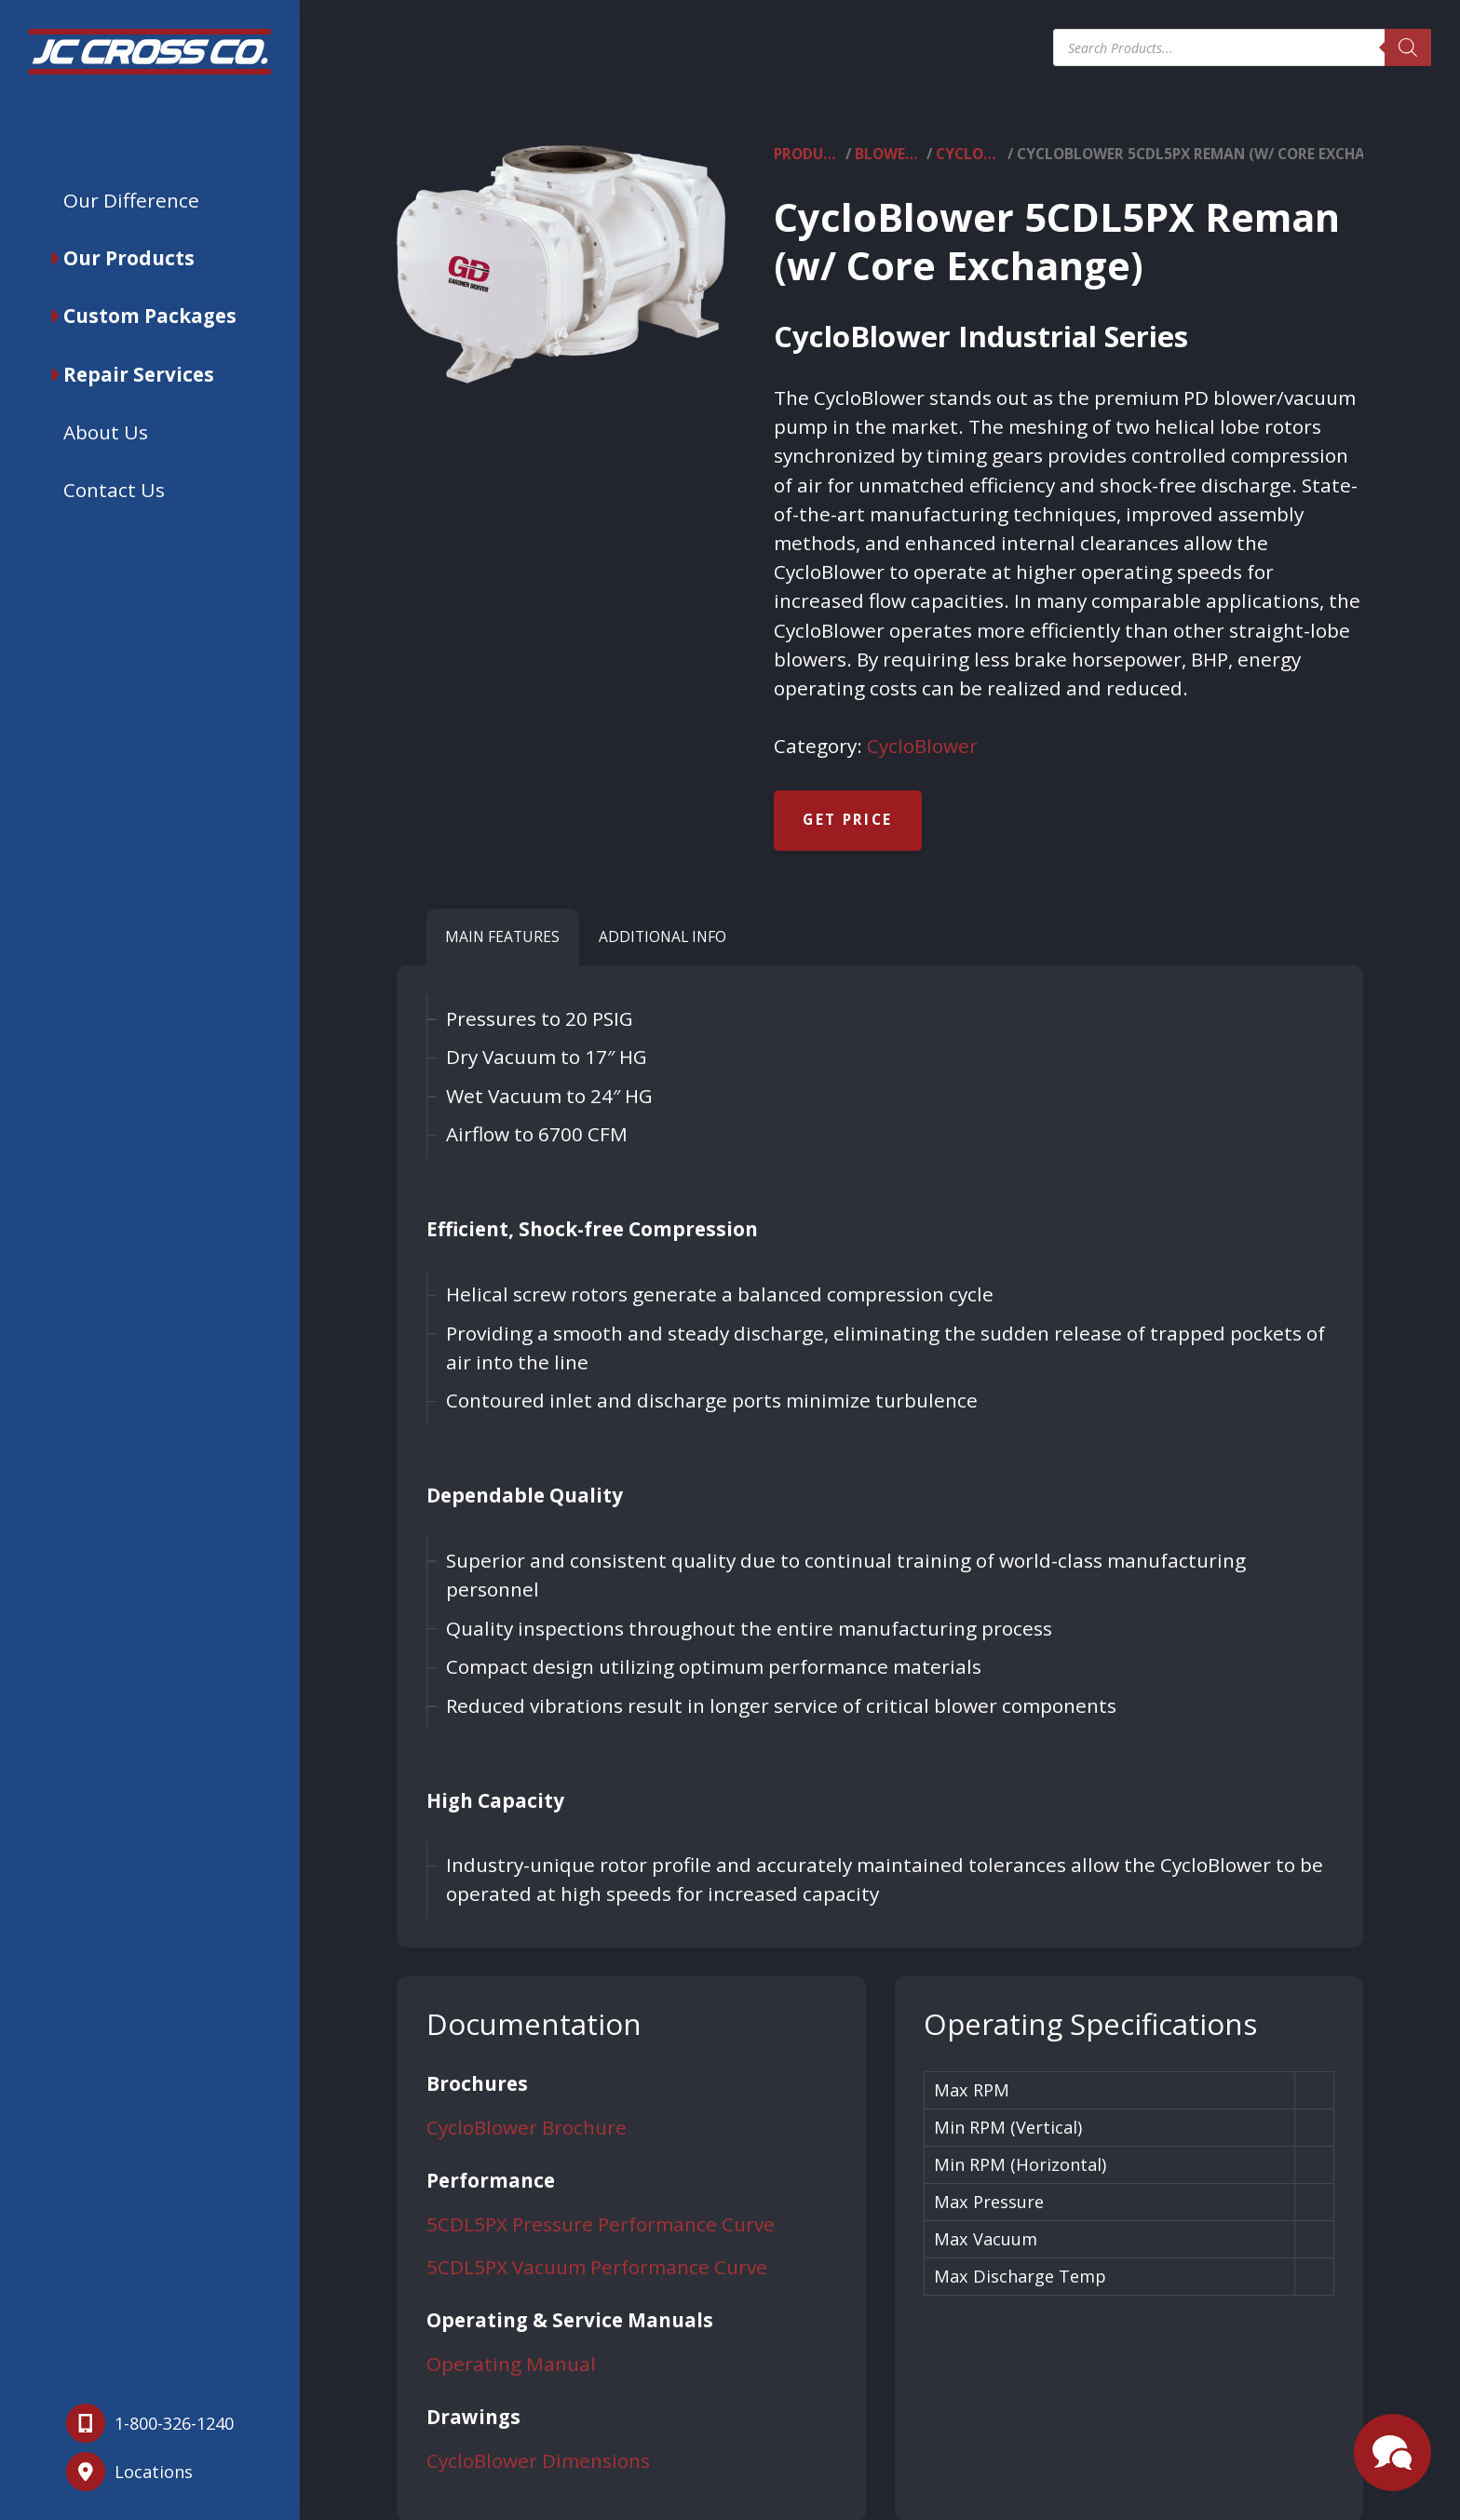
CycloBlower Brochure (526, 2127)
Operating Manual (511, 2364)
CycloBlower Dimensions (538, 2460)
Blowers (889, 154)
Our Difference (131, 200)
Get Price (847, 819)
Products (808, 154)
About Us (105, 432)
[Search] (1408, 47)
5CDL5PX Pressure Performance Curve (600, 2224)
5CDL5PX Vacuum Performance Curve (596, 2267)
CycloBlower (970, 154)
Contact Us (114, 490)
